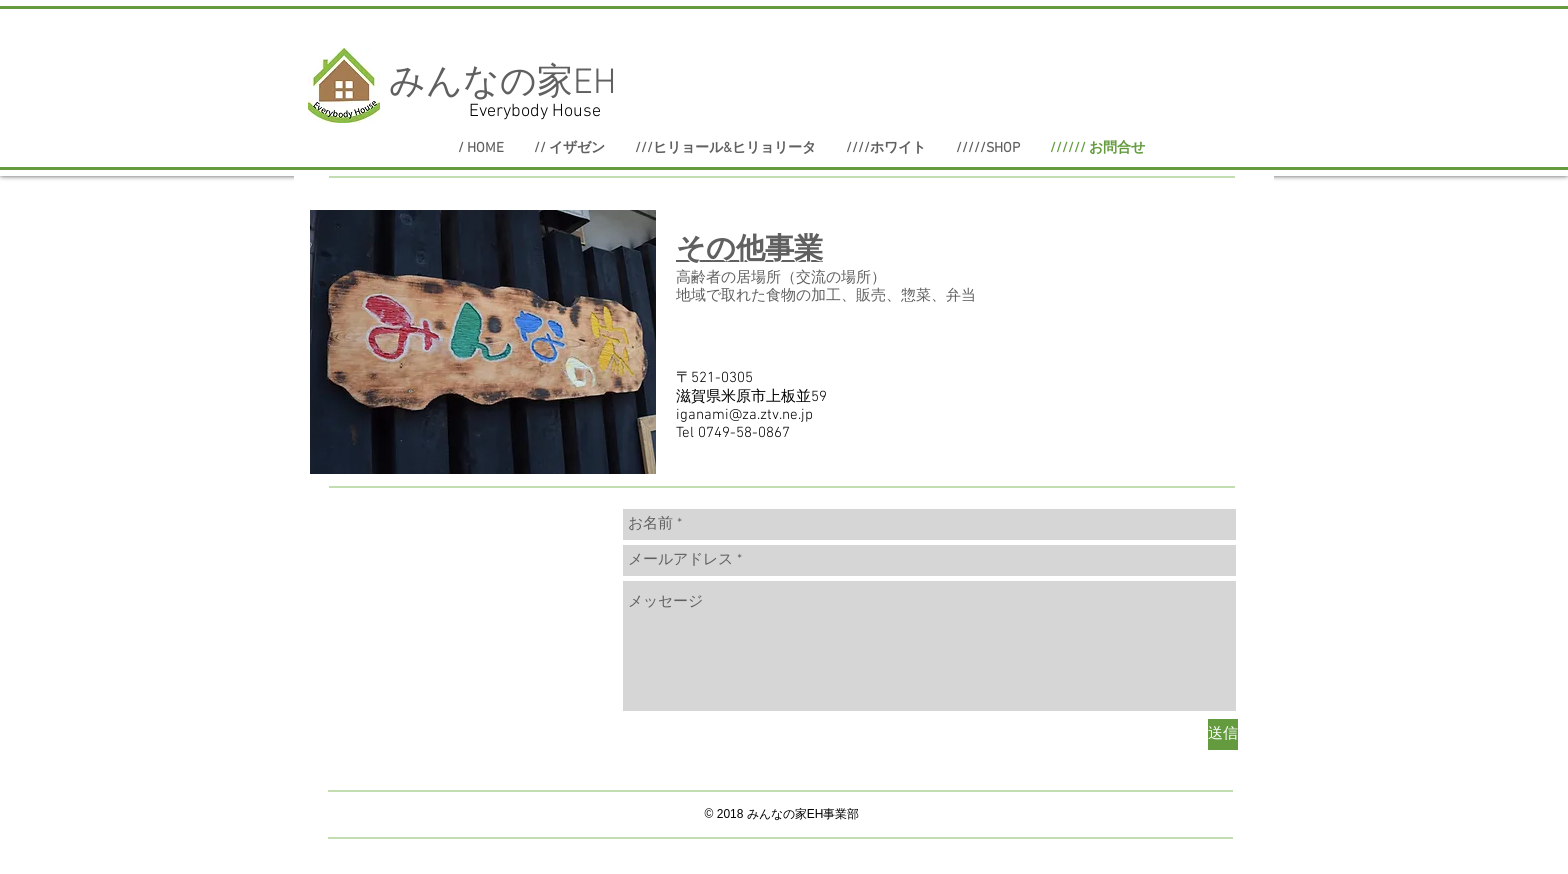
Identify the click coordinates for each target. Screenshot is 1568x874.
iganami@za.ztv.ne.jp (744, 415)
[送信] (1223, 734)
